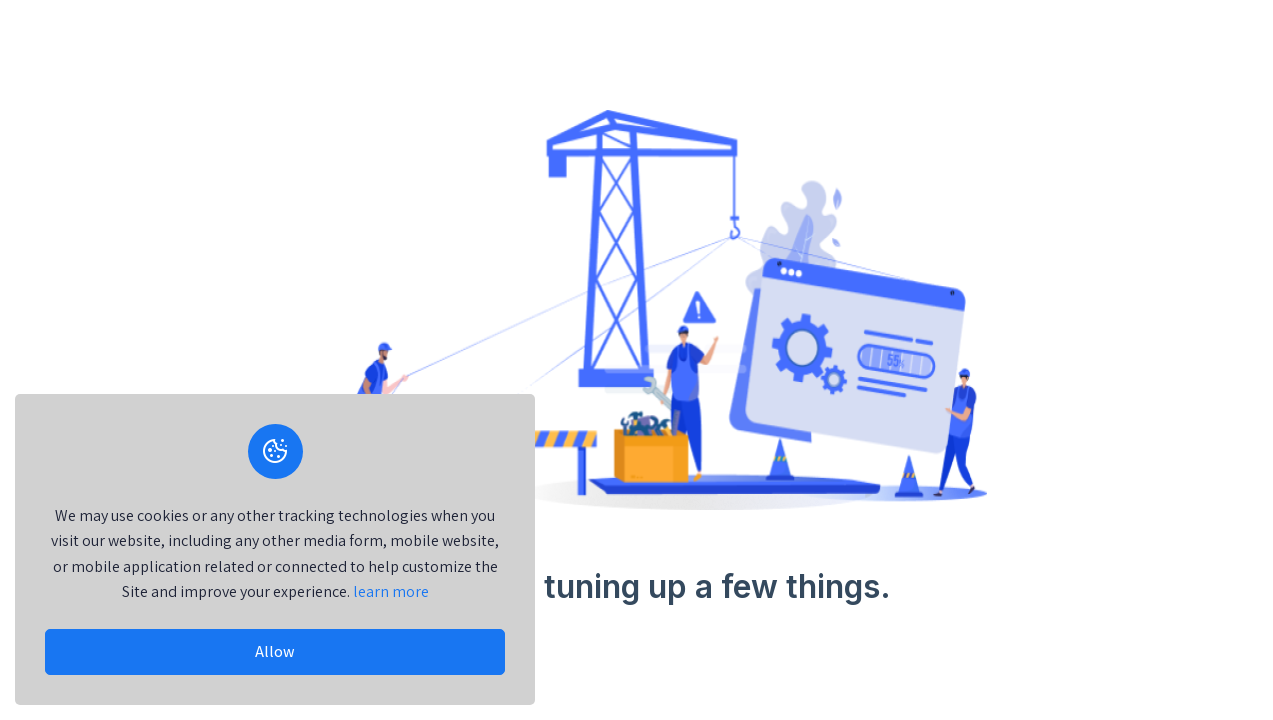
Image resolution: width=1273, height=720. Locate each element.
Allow (275, 651)
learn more (391, 591)
